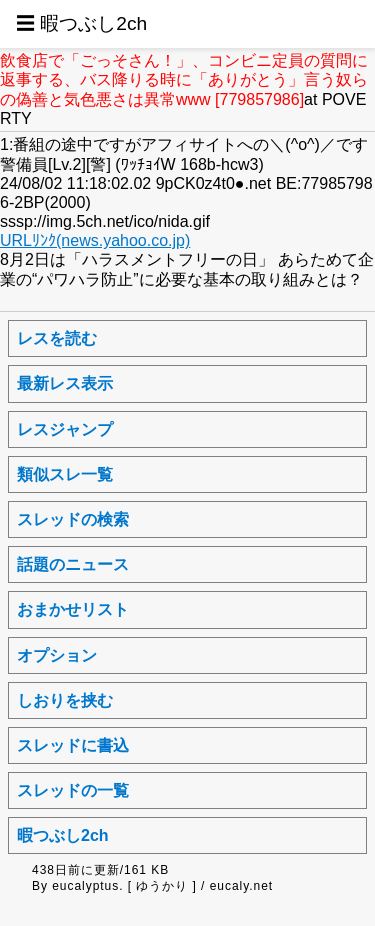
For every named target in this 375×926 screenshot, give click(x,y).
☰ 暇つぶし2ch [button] (81, 23)
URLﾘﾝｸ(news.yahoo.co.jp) (95, 240)
